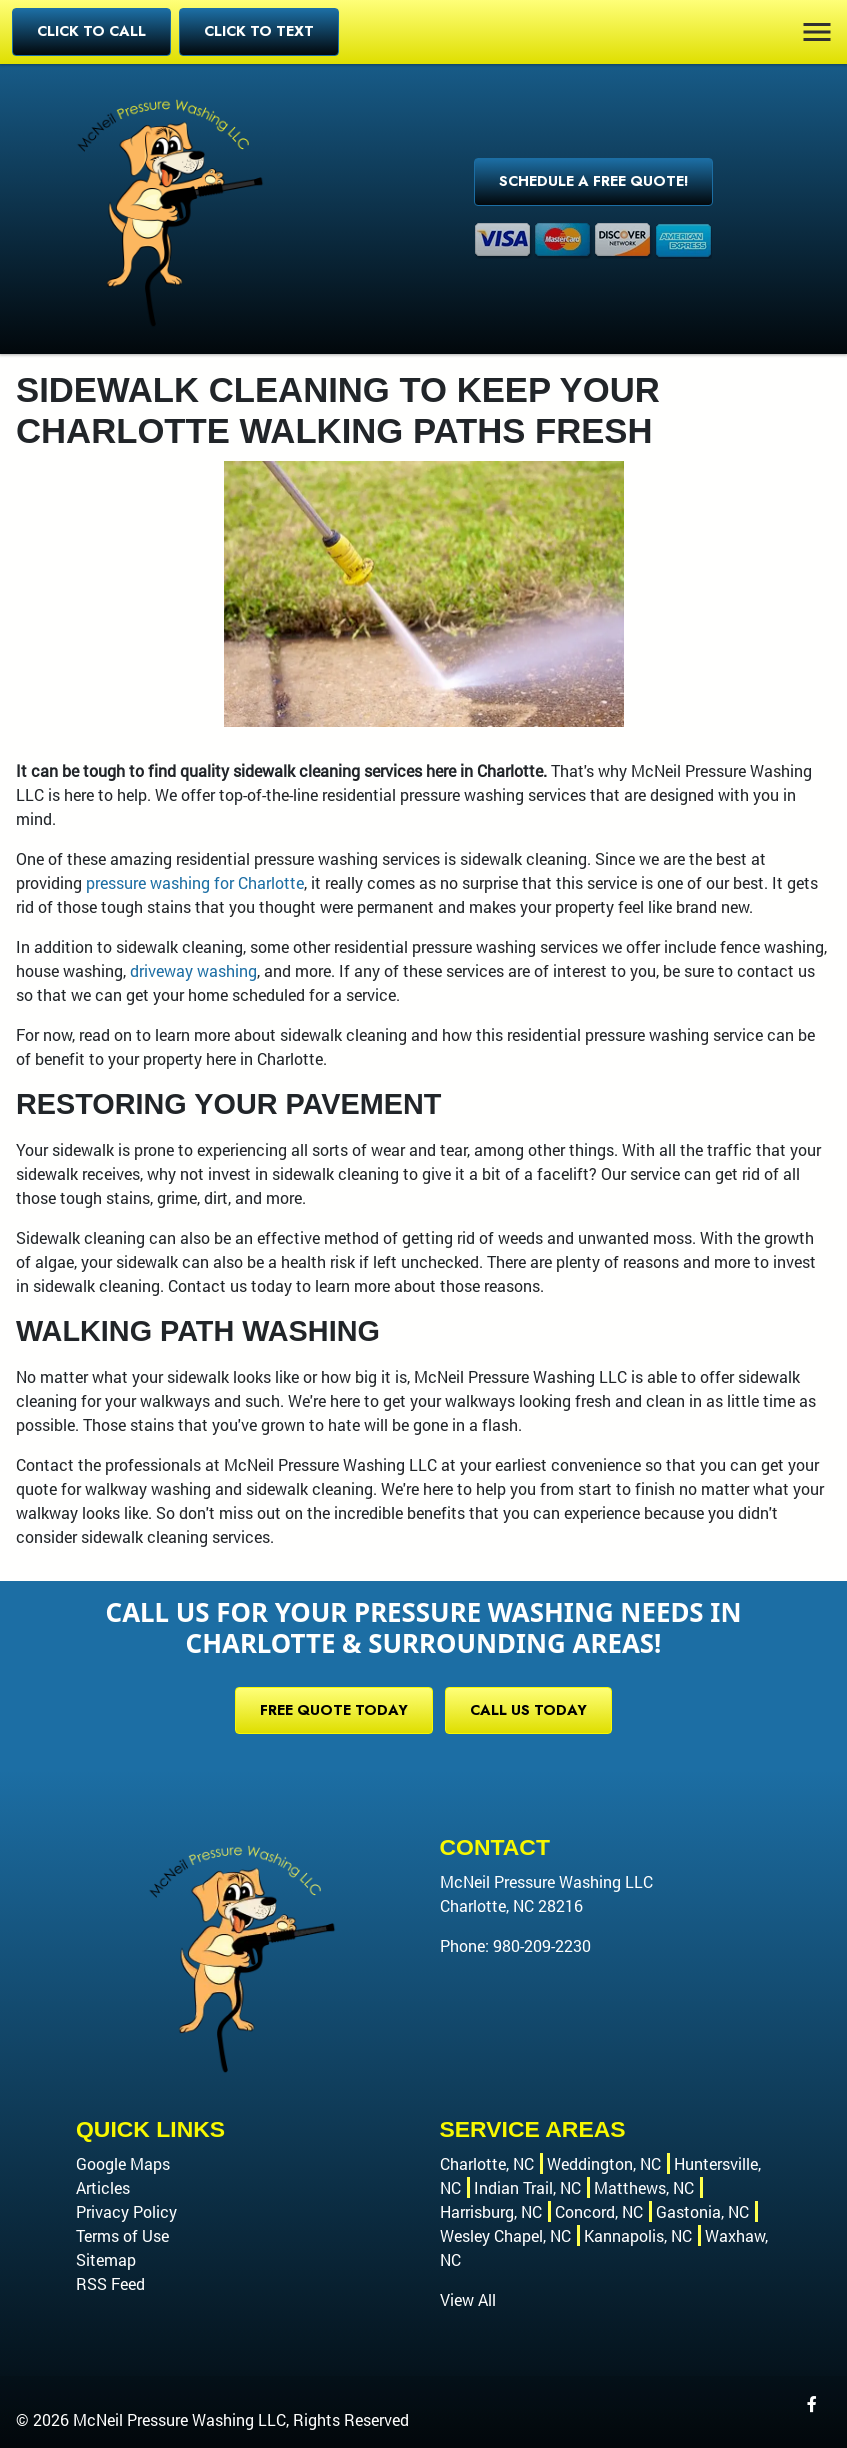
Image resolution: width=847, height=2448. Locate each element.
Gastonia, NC (702, 2211)
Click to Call (91, 31)
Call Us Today (528, 1710)
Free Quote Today (334, 1710)
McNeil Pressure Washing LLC (179, 2419)
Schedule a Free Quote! (593, 181)
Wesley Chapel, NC (505, 2235)
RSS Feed (110, 2283)
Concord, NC (599, 2211)
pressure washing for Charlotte (195, 882)
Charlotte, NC (487, 2163)
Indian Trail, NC (527, 2187)
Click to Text (259, 31)
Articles (103, 2187)
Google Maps (123, 2163)
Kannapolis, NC (638, 2235)
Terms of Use (122, 2235)
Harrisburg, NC (491, 2211)
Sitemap (106, 2259)
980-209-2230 (542, 1945)
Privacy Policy (126, 2211)
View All (468, 2299)
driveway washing (193, 970)
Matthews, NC (644, 2187)
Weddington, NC (604, 2163)
